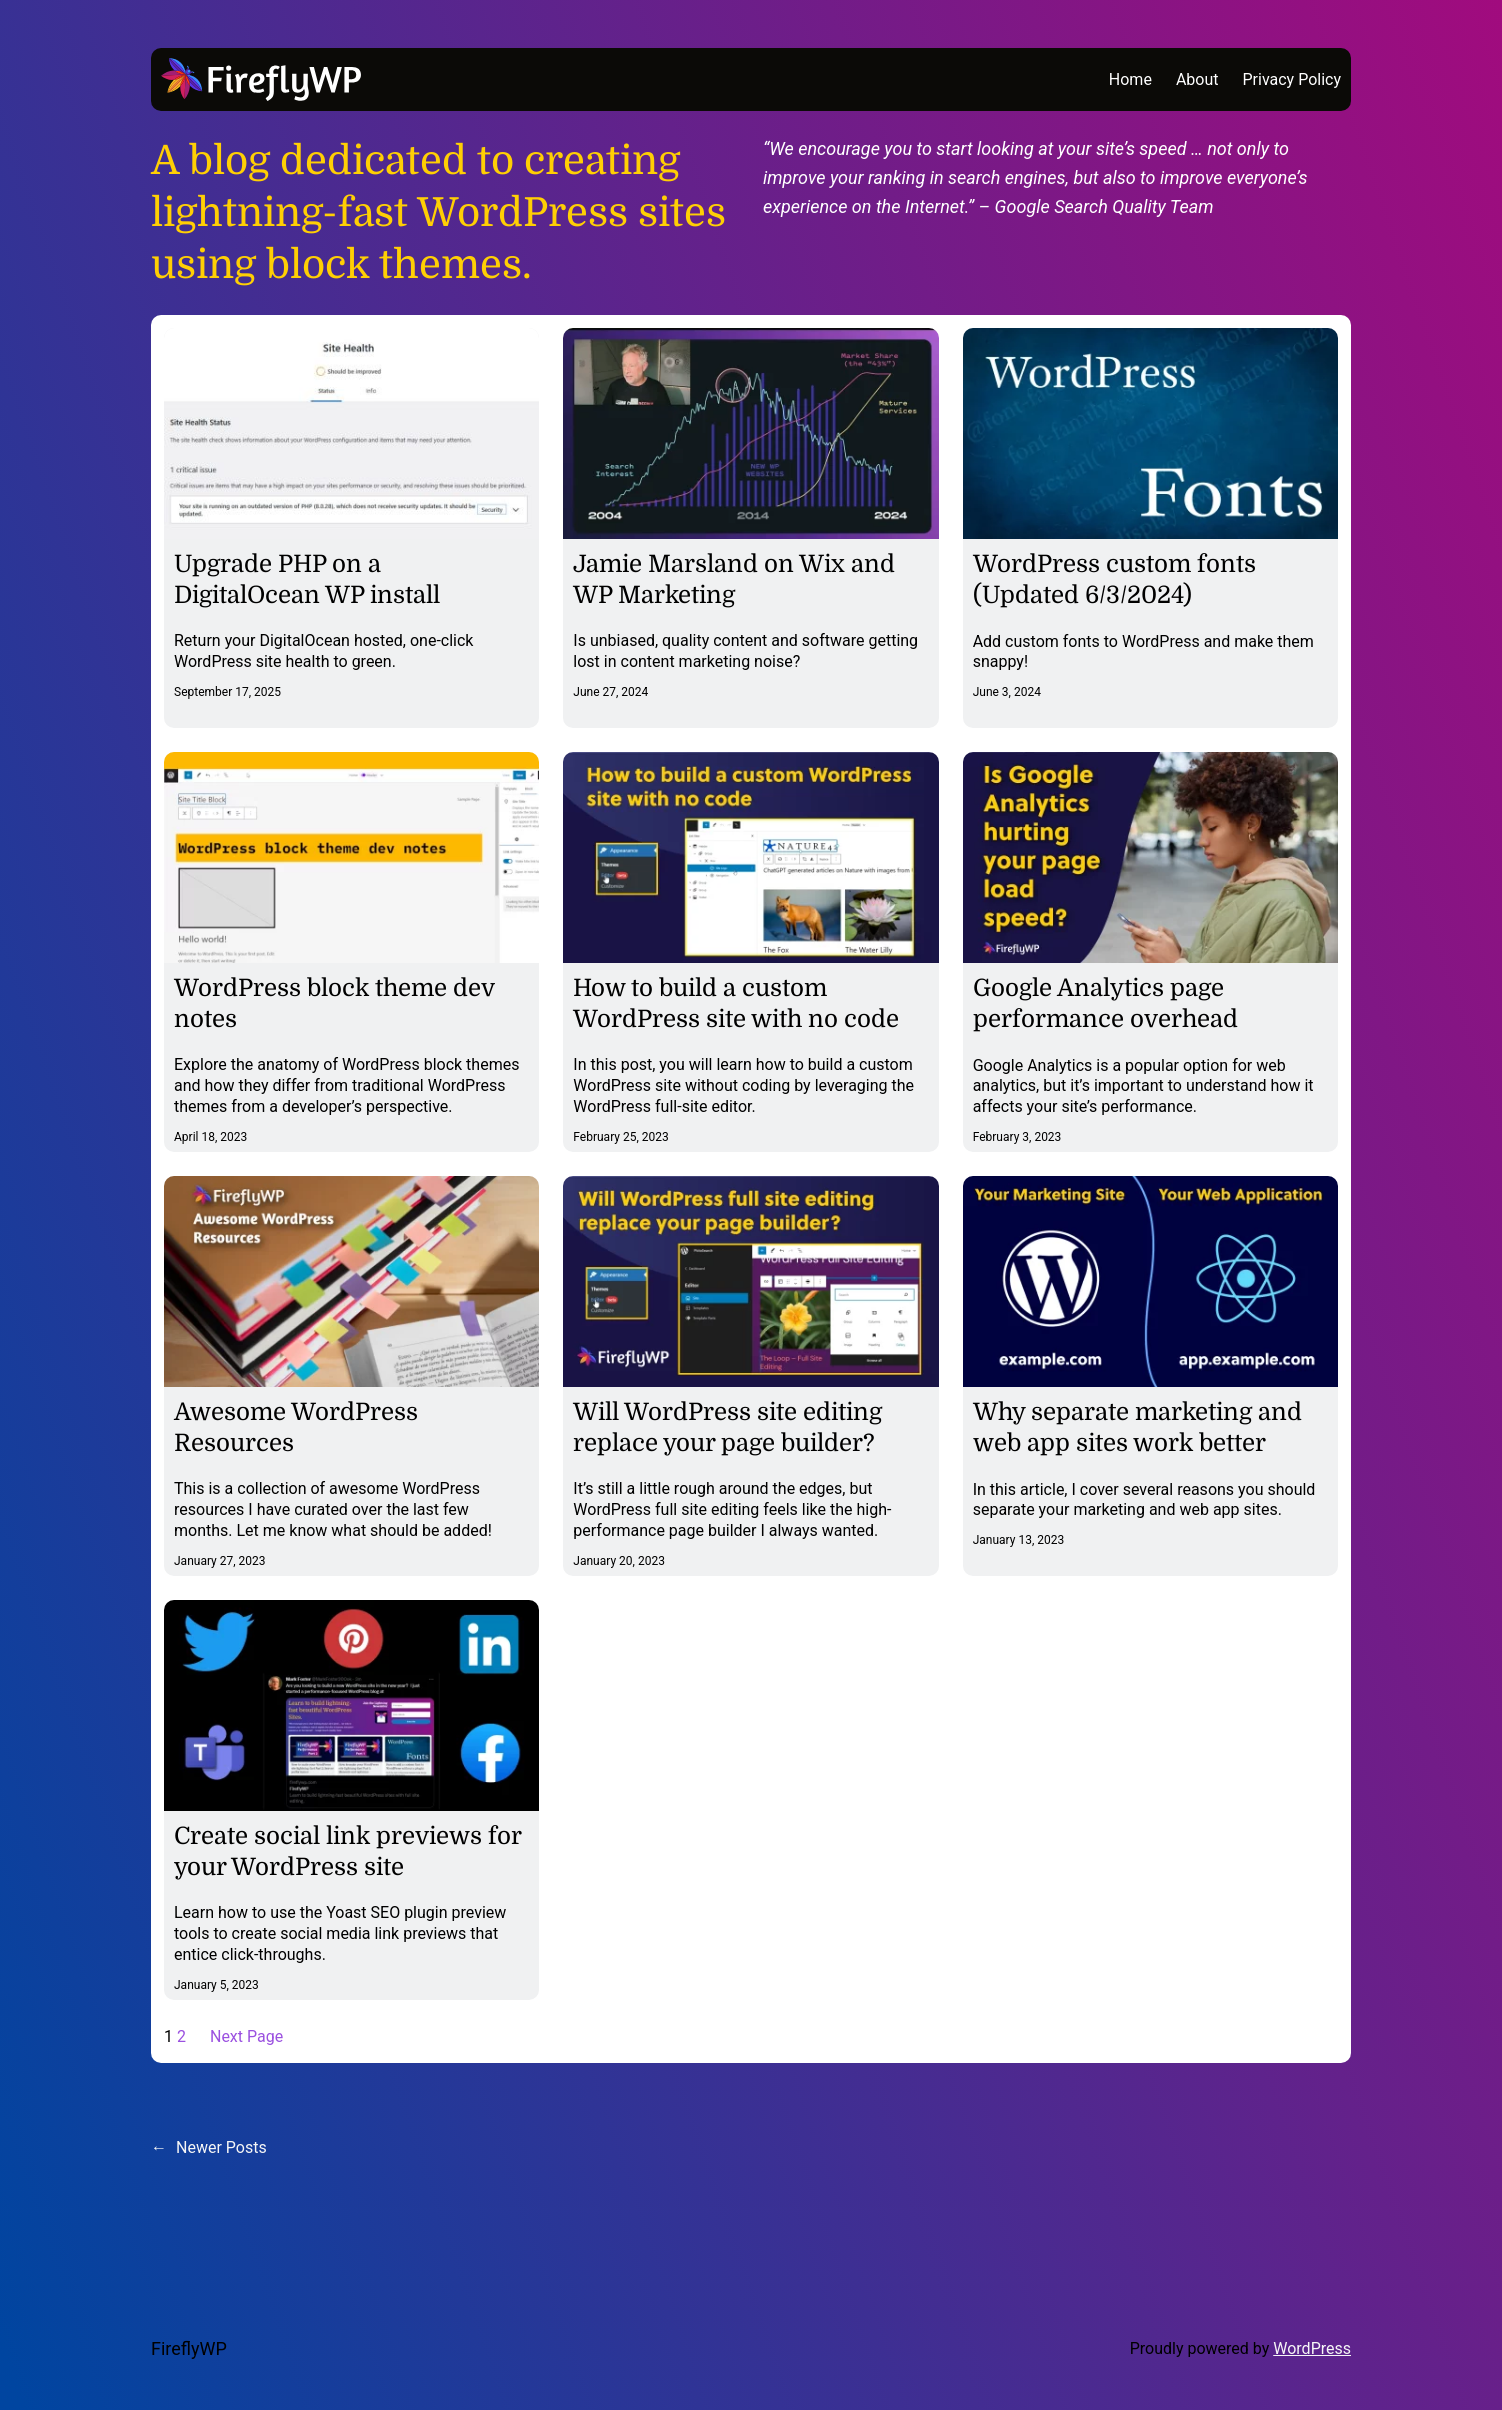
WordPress (1312, 2348)
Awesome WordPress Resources (296, 1427)
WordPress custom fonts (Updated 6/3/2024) (1114, 579)
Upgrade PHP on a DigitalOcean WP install (307, 579)
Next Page (246, 2036)
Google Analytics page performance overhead (1105, 1003)
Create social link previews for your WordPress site (347, 1851)
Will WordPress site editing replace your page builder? (727, 1427)
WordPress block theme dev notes (334, 1003)
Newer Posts (209, 2148)
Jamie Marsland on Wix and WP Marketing (734, 579)
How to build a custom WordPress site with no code (736, 1003)
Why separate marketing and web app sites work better (1137, 1427)
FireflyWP (189, 2348)
